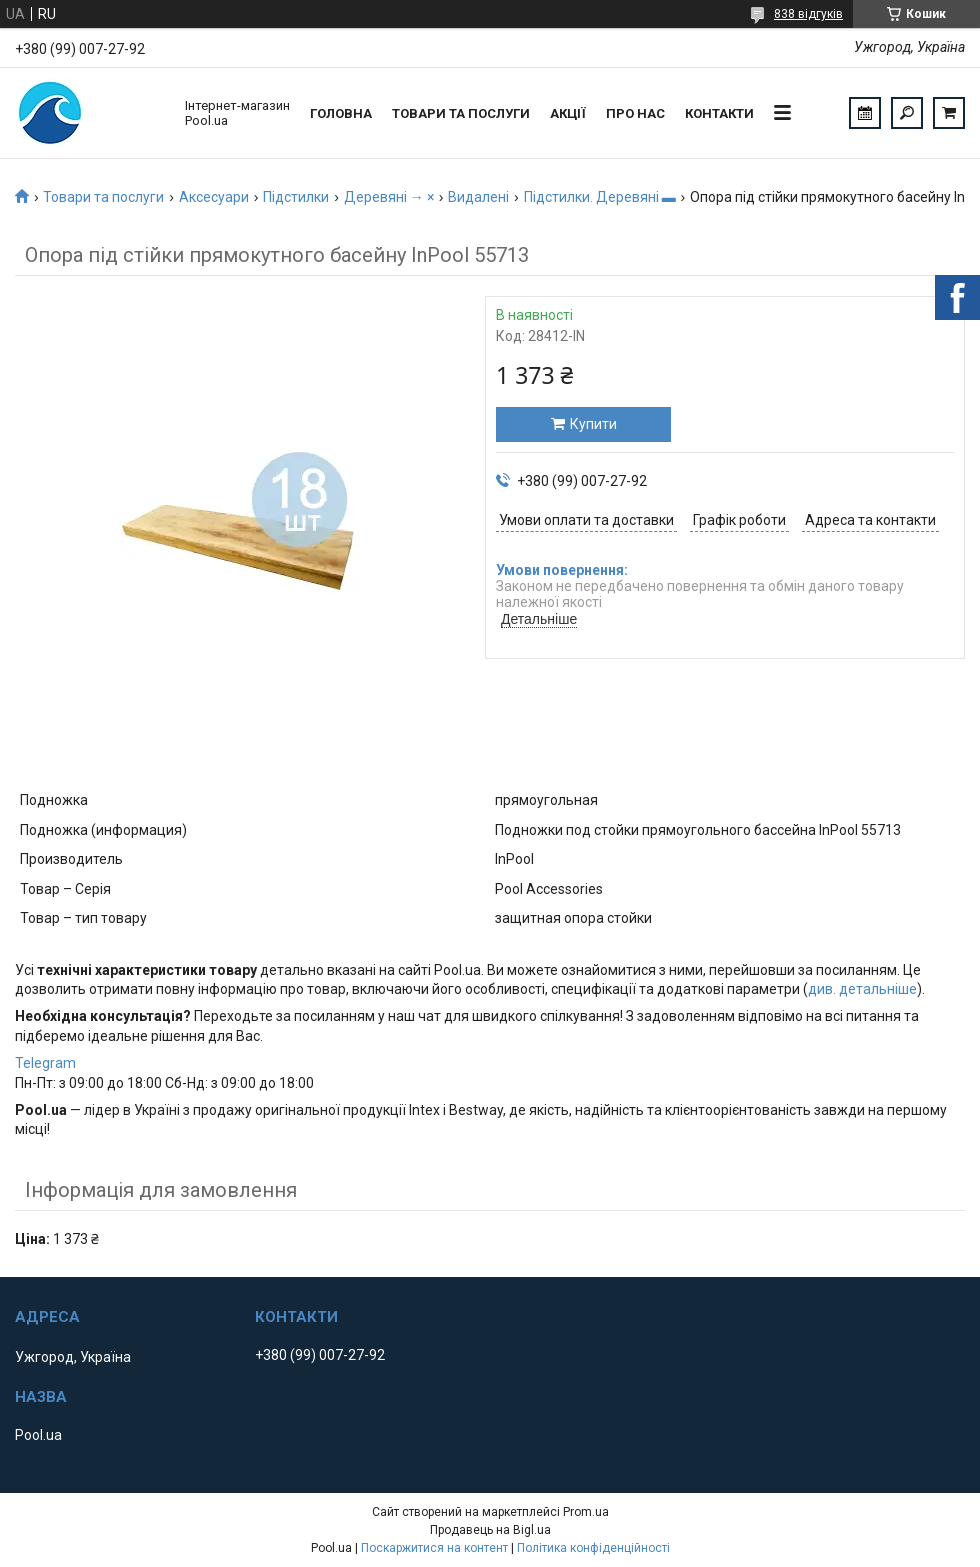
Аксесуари (214, 197)
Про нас (635, 113)
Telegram (45, 1063)
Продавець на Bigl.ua (490, 1530)
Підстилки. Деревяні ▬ (600, 197)
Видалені (478, 197)
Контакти (719, 113)
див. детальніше (862, 989)
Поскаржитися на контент (434, 1548)
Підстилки (296, 197)
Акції (568, 113)
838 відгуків (808, 14)
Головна (341, 113)
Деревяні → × (389, 197)
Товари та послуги (461, 113)
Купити (593, 424)
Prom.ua (586, 1512)
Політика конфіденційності (593, 1548)
